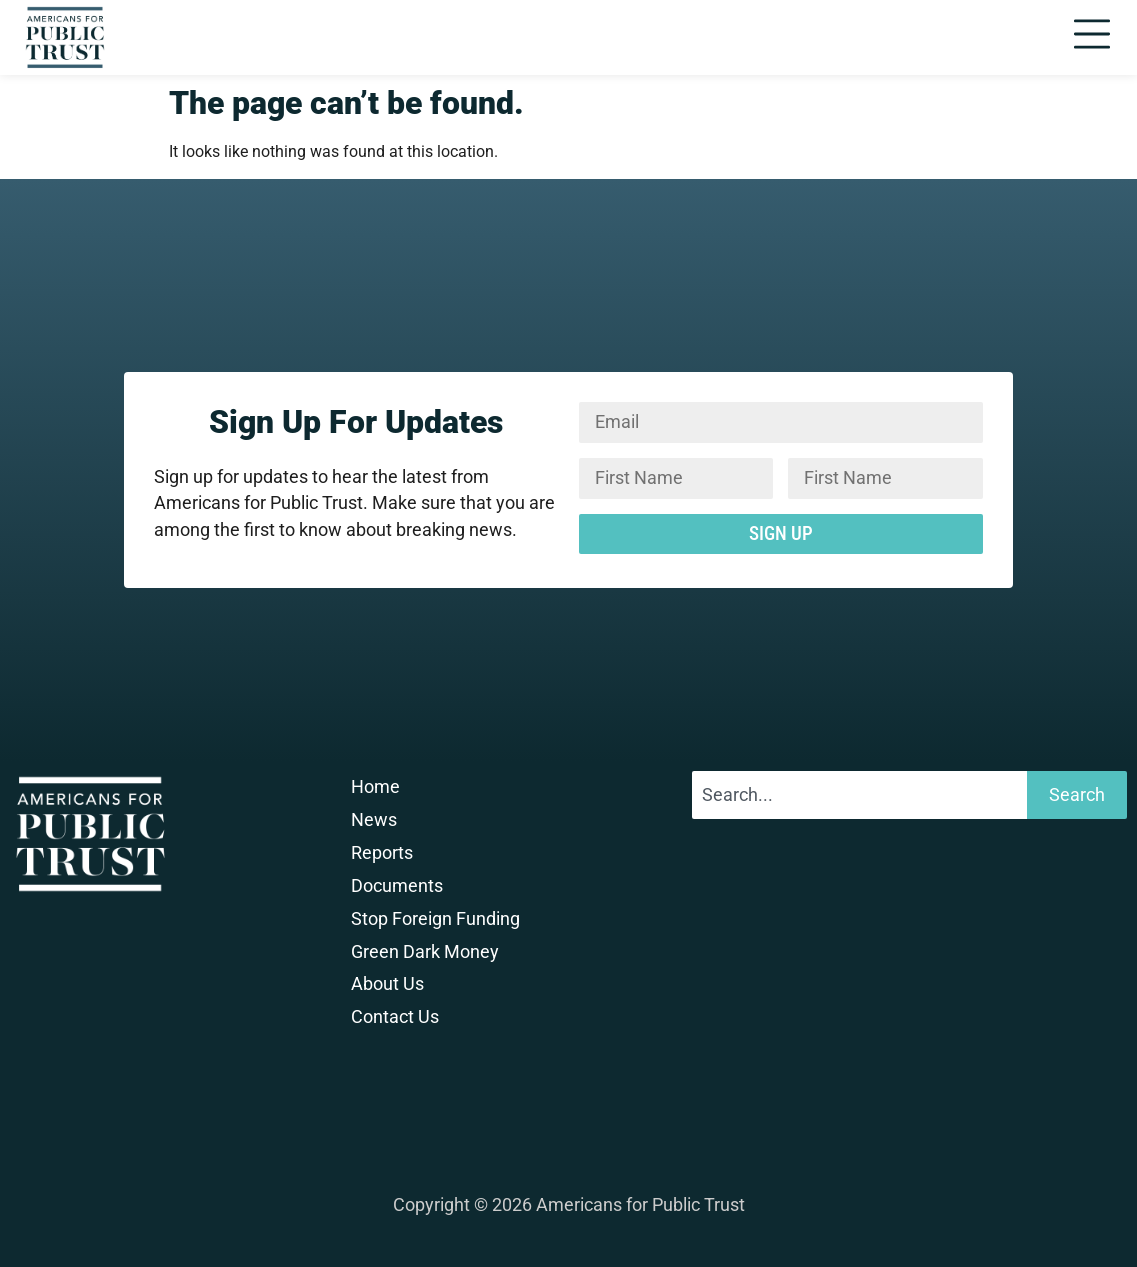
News (374, 820)
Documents (397, 886)
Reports (382, 853)
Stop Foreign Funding (435, 919)
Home (375, 787)
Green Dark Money (425, 952)
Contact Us (395, 1017)
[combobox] (859, 795)
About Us (387, 984)
